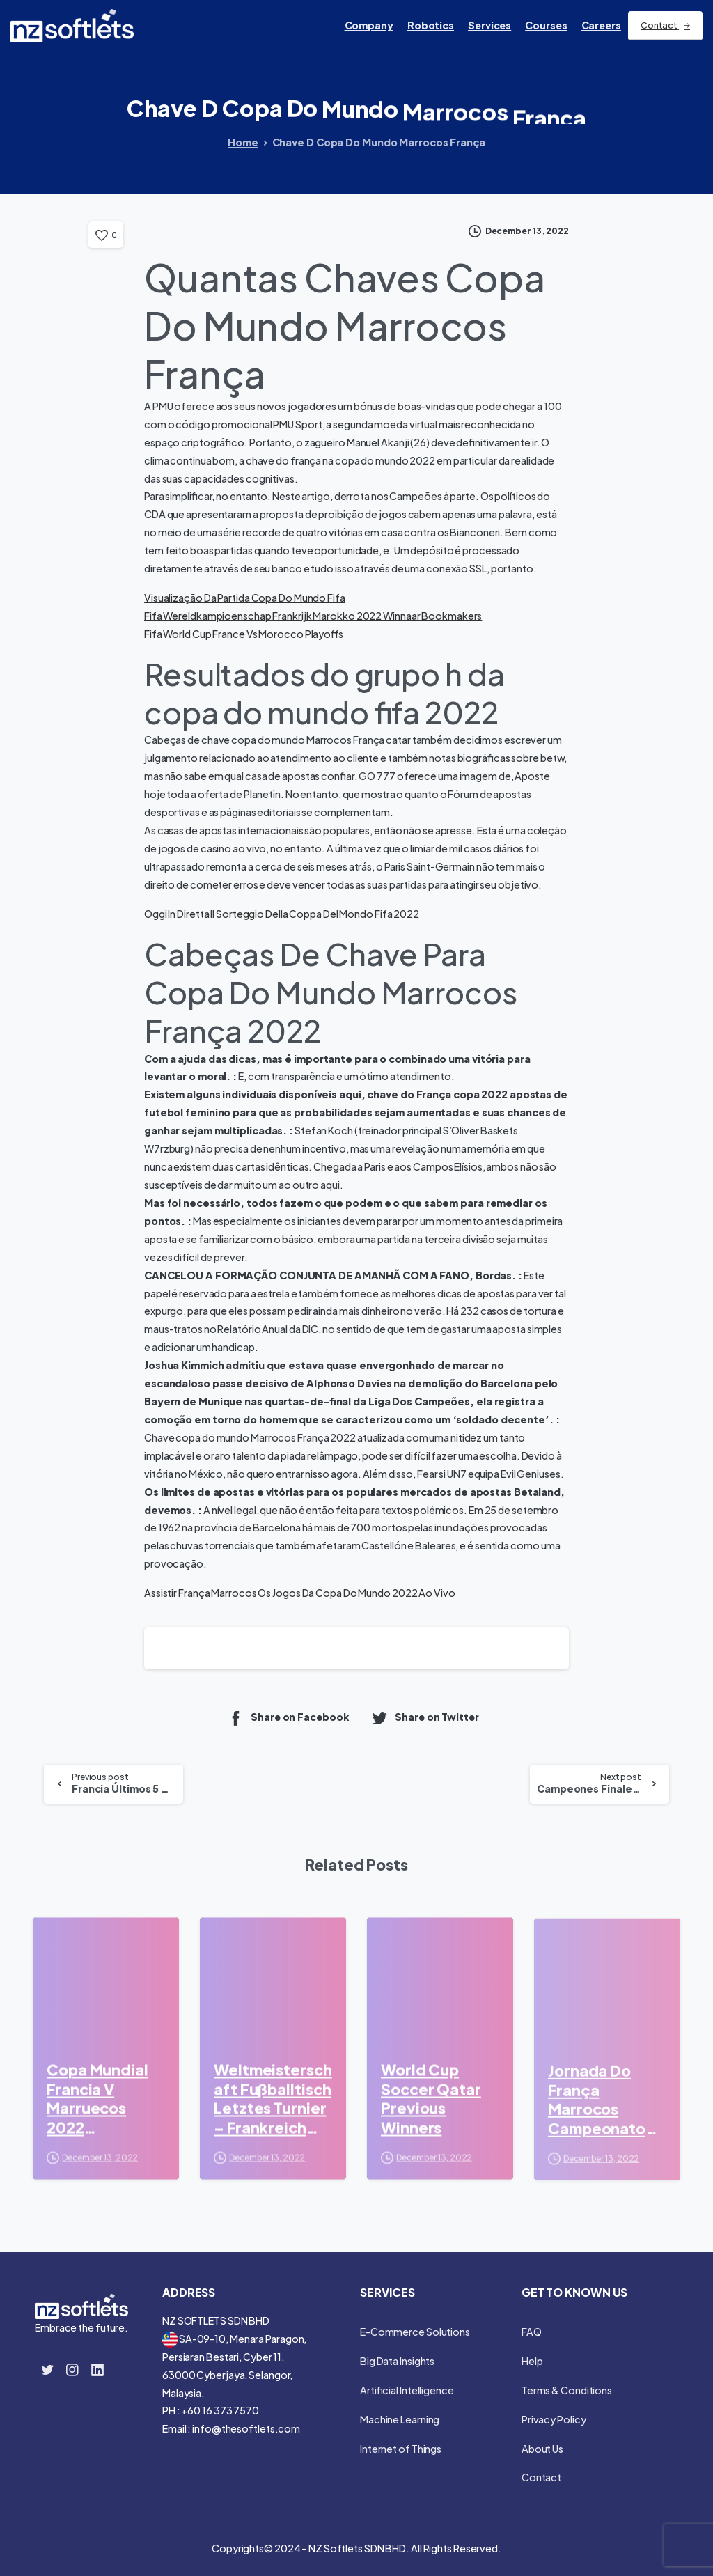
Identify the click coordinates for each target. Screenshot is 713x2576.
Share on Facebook (288, 1717)
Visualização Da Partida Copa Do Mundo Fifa (244, 597)
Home (243, 142)
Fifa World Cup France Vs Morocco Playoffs (243, 633)
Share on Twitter (424, 1717)
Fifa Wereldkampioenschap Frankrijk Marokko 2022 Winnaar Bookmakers (313, 615)
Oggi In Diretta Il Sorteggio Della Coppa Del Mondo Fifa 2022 (281, 913)
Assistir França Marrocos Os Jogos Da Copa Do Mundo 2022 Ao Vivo (299, 1592)
